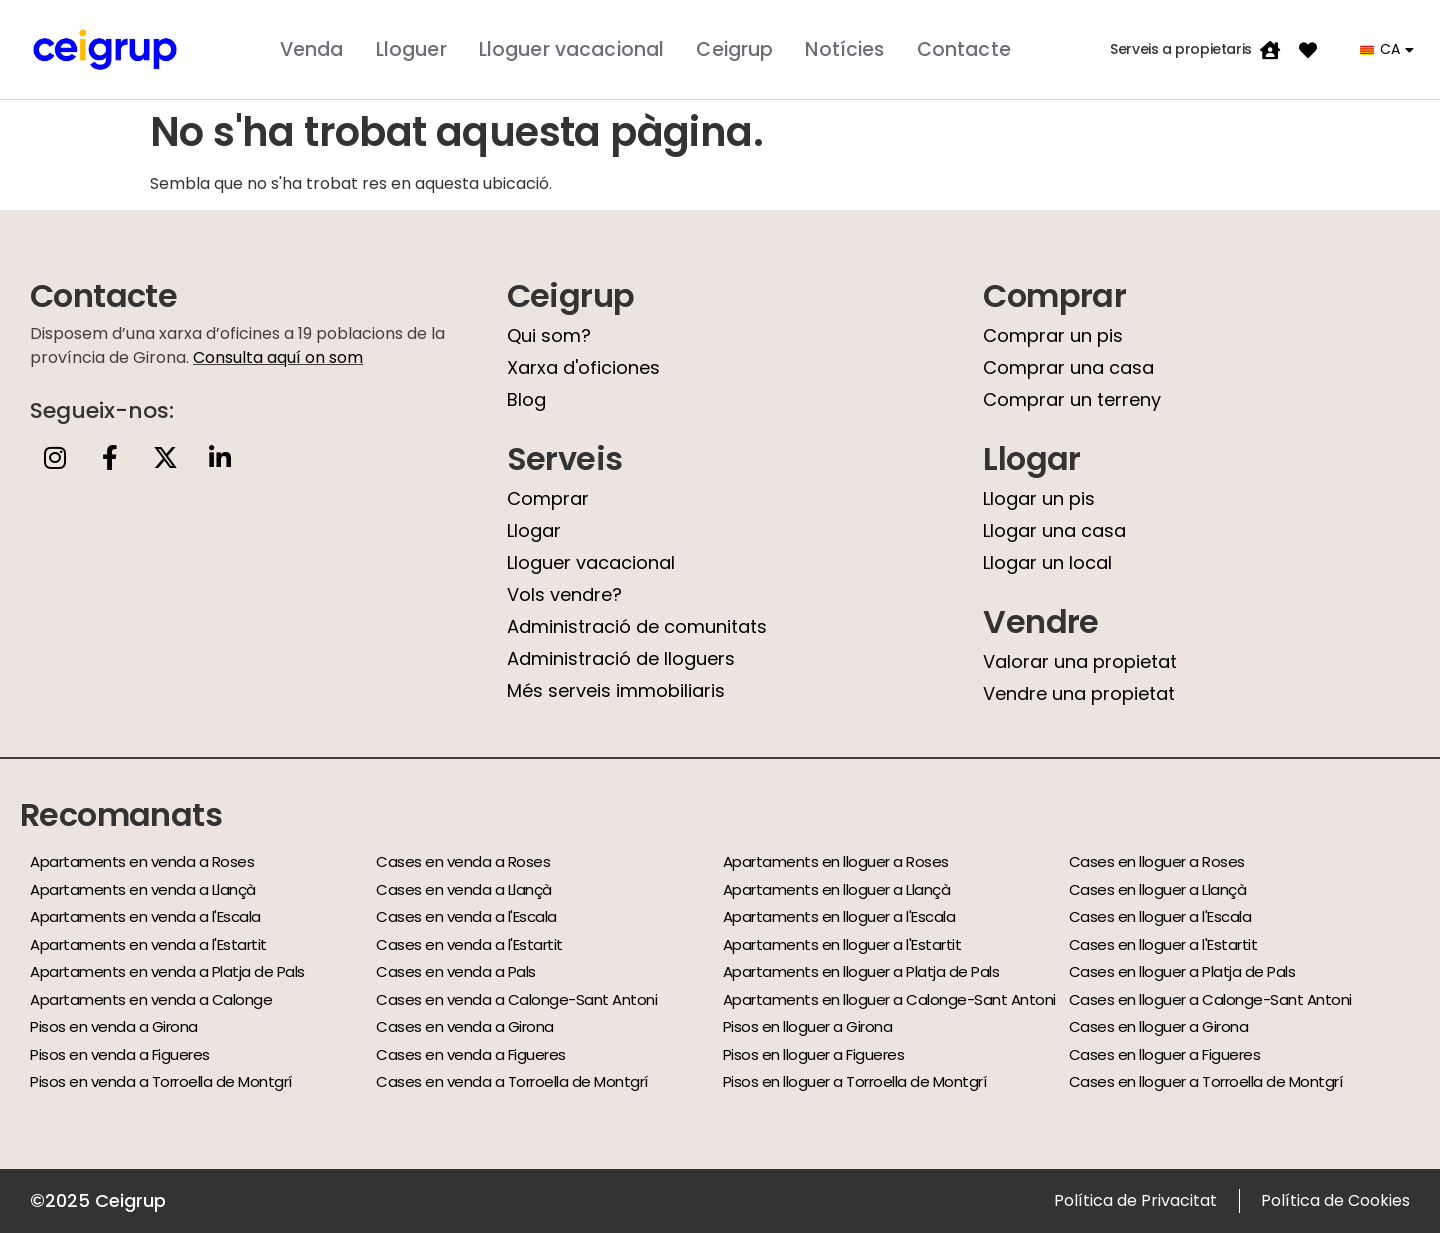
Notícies (844, 49)
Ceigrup (734, 49)
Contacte (964, 49)
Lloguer (411, 49)
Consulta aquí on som (278, 357)
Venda (312, 49)
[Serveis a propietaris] (1270, 50)
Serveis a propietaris (1181, 49)
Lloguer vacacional (572, 49)
